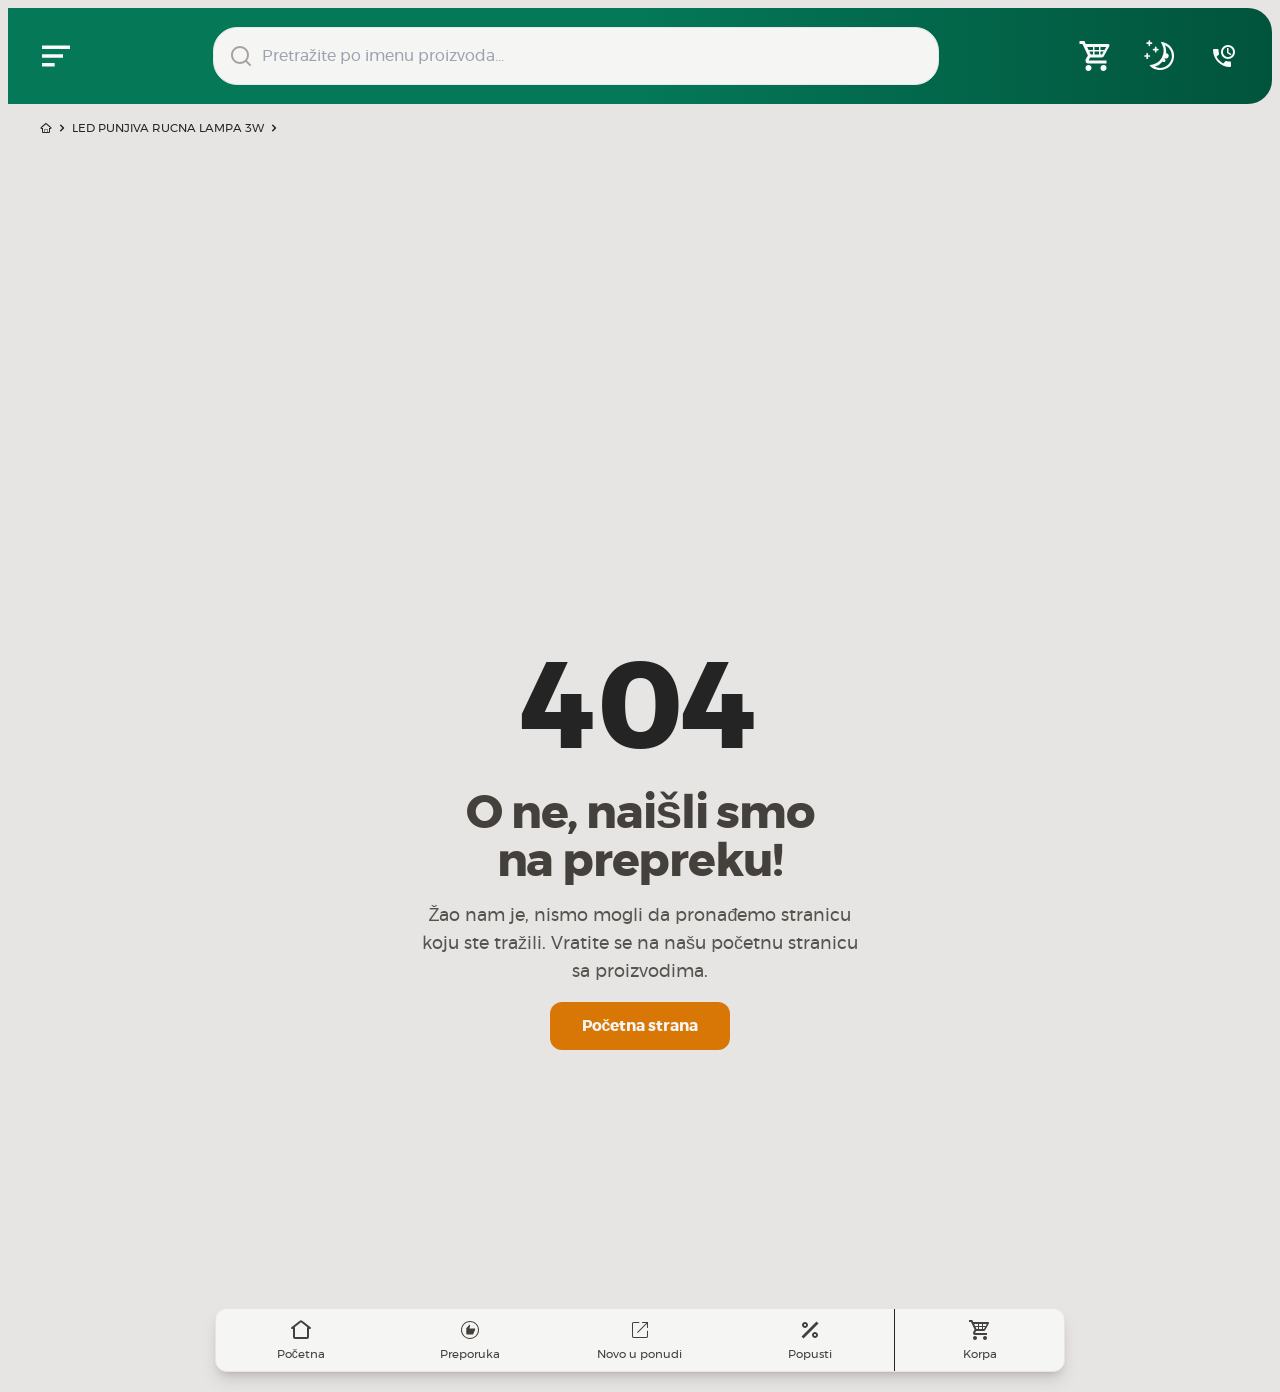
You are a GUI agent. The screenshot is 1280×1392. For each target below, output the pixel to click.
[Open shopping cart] (1096, 56)
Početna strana (640, 1026)
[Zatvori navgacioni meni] (56, 56)
